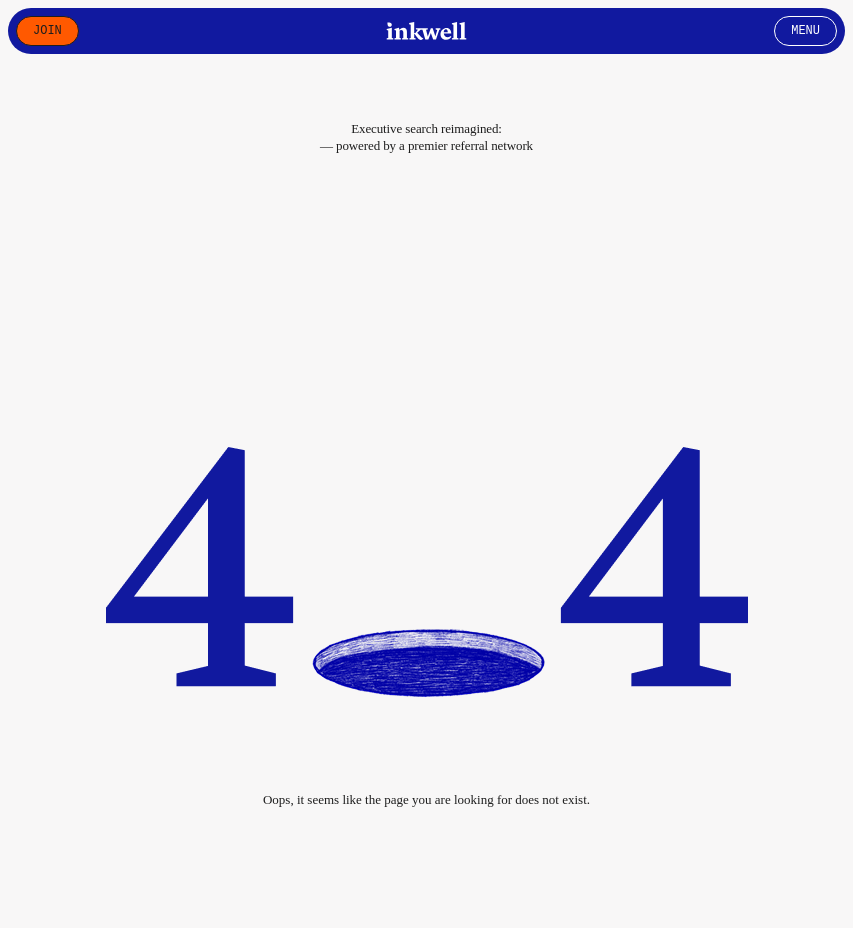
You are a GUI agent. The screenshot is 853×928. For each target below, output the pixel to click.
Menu (805, 31)
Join (47, 31)
